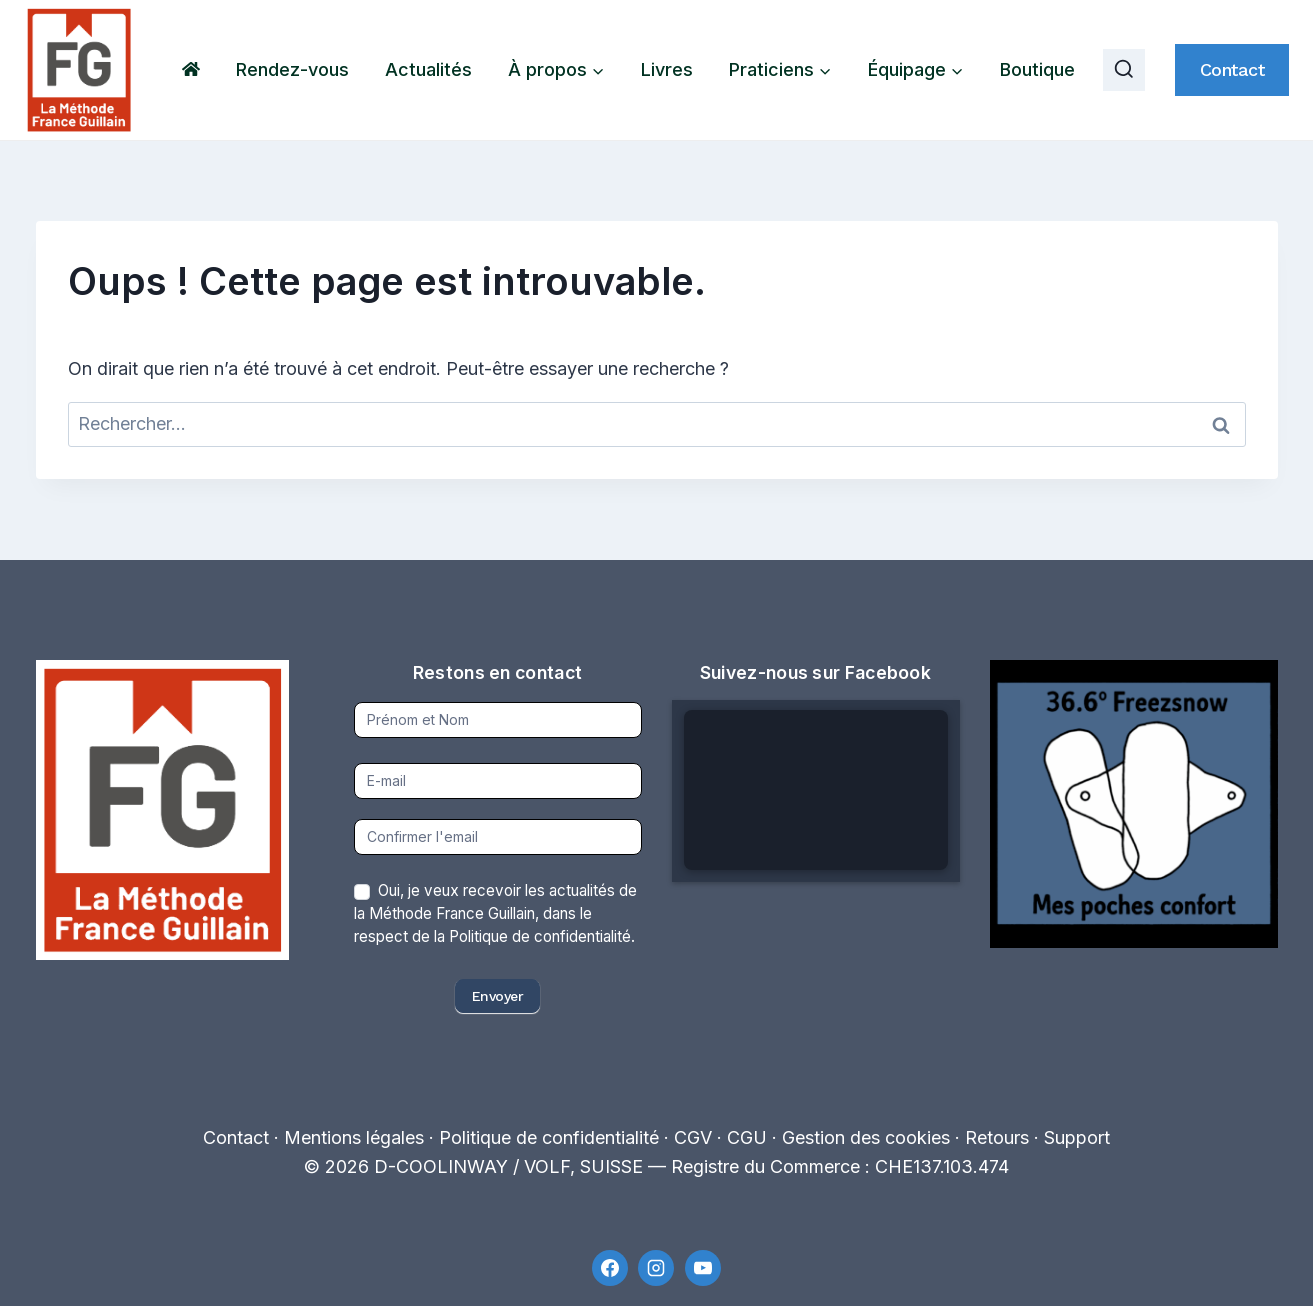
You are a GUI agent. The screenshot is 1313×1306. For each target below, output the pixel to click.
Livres (667, 69)
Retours (997, 1137)
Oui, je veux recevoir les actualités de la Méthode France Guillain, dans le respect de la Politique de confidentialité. (495, 913)
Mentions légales (354, 1137)
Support (1077, 1137)
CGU (747, 1137)
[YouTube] (703, 1268)
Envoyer (498, 996)
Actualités (428, 69)
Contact (1232, 69)
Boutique (1037, 69)
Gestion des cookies (866, 1137)
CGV (693, 1137)
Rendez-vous (292, 69)
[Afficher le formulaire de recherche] (1124, 70)
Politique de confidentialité (549, 1137)
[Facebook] (610, 1268)
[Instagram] (656, 1268)
